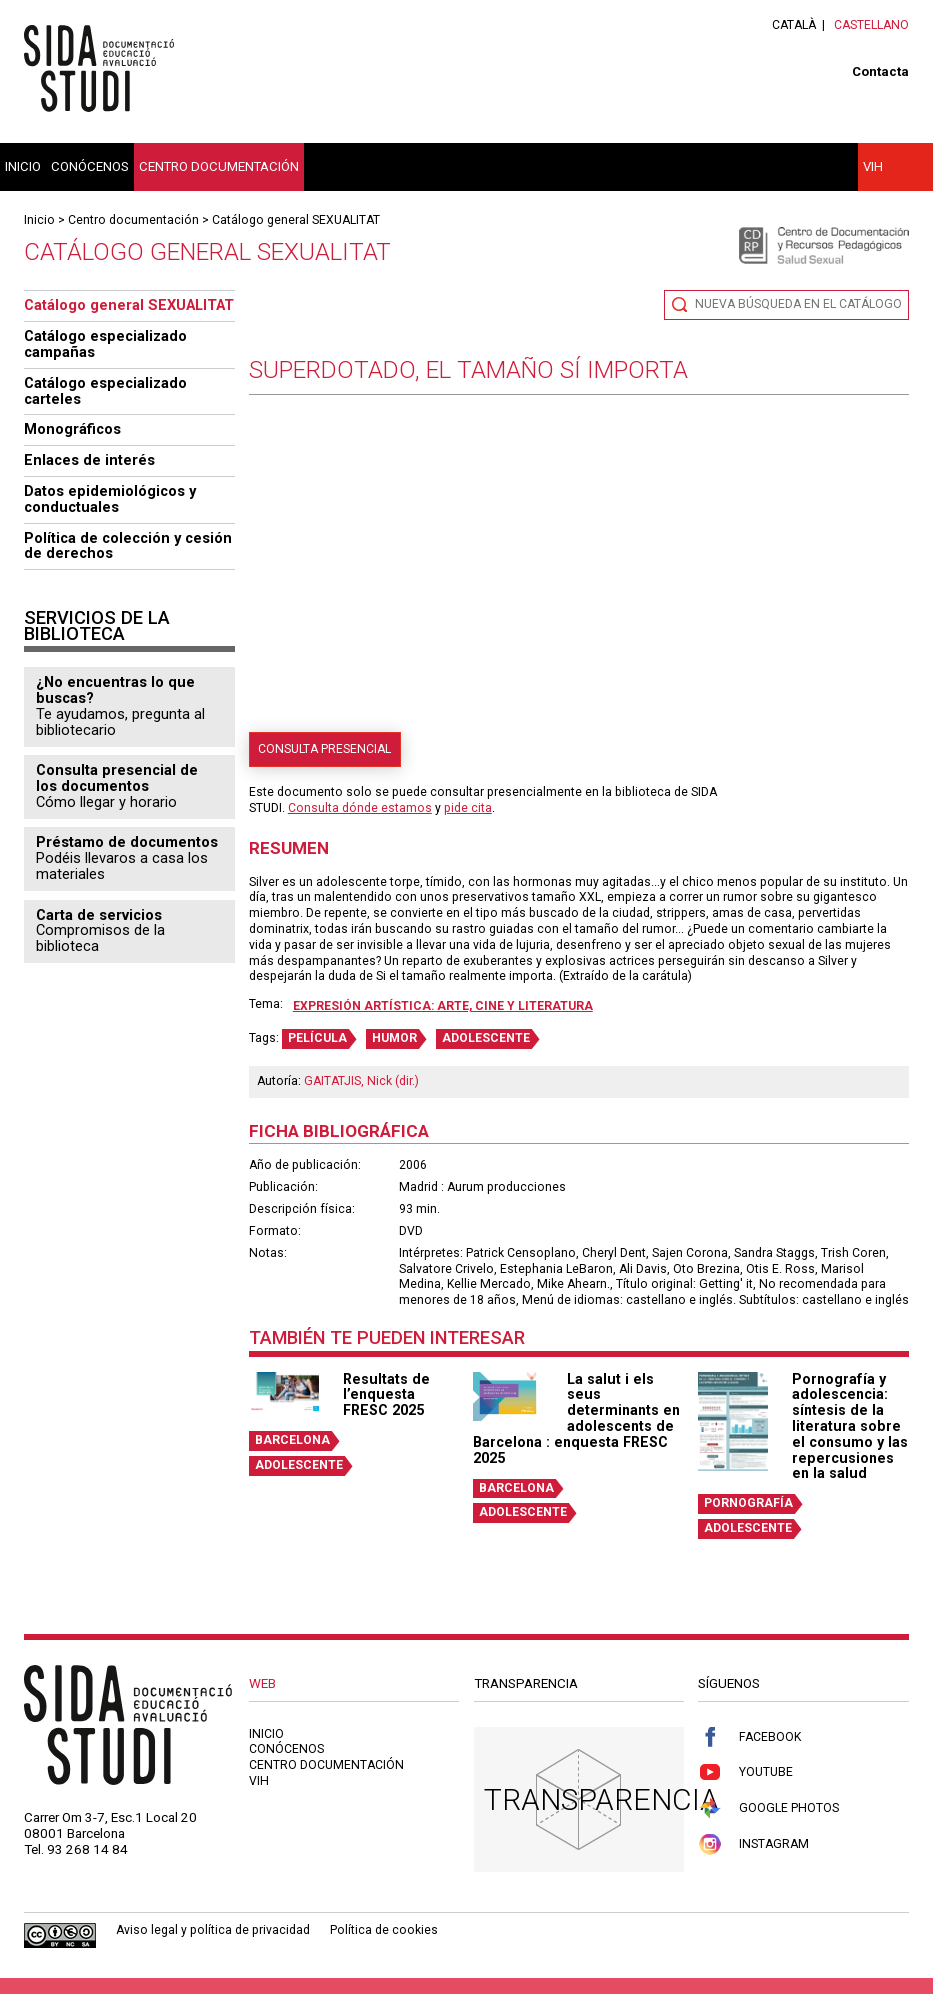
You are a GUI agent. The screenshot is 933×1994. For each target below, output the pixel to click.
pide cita (468, 808)
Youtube (745, 1772)
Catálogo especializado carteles (105, 391)
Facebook (749, 1737)
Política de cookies (384, 1930)
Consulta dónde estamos (360, 808)
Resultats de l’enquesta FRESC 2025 (386, 1395)
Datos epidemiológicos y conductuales (110, 499)
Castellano (871, 25)
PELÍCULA (317, 1038)
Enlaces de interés (89, 460)
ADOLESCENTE (486, 1038)
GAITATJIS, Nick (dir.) (361, 1081)
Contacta (880, 71)
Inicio (23, 166)
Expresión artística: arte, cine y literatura (443, 1006)
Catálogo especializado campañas (105, 344)
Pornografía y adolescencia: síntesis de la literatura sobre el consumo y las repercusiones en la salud (850, 1426)
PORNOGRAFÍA (748, 1503)
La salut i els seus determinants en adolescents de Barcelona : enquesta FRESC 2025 (576, 1418)
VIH (873, 166)
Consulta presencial (324, 749)
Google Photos (768, 1808)
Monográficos (72, 429)
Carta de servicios (99, 915)
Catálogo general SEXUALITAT (296, 220)
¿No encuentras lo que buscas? (115, 690)
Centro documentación (219, 166)
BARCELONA (292, 1440)
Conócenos (90, 166)
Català (794, 25)
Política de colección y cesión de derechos (128, 546)
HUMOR (394, 1038)
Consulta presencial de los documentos (117, 778)
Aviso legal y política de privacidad (213, 1930)
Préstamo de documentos (127, 842)
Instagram (753, 1844)
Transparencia (601, 1799)
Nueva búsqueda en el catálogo (798, 304)
